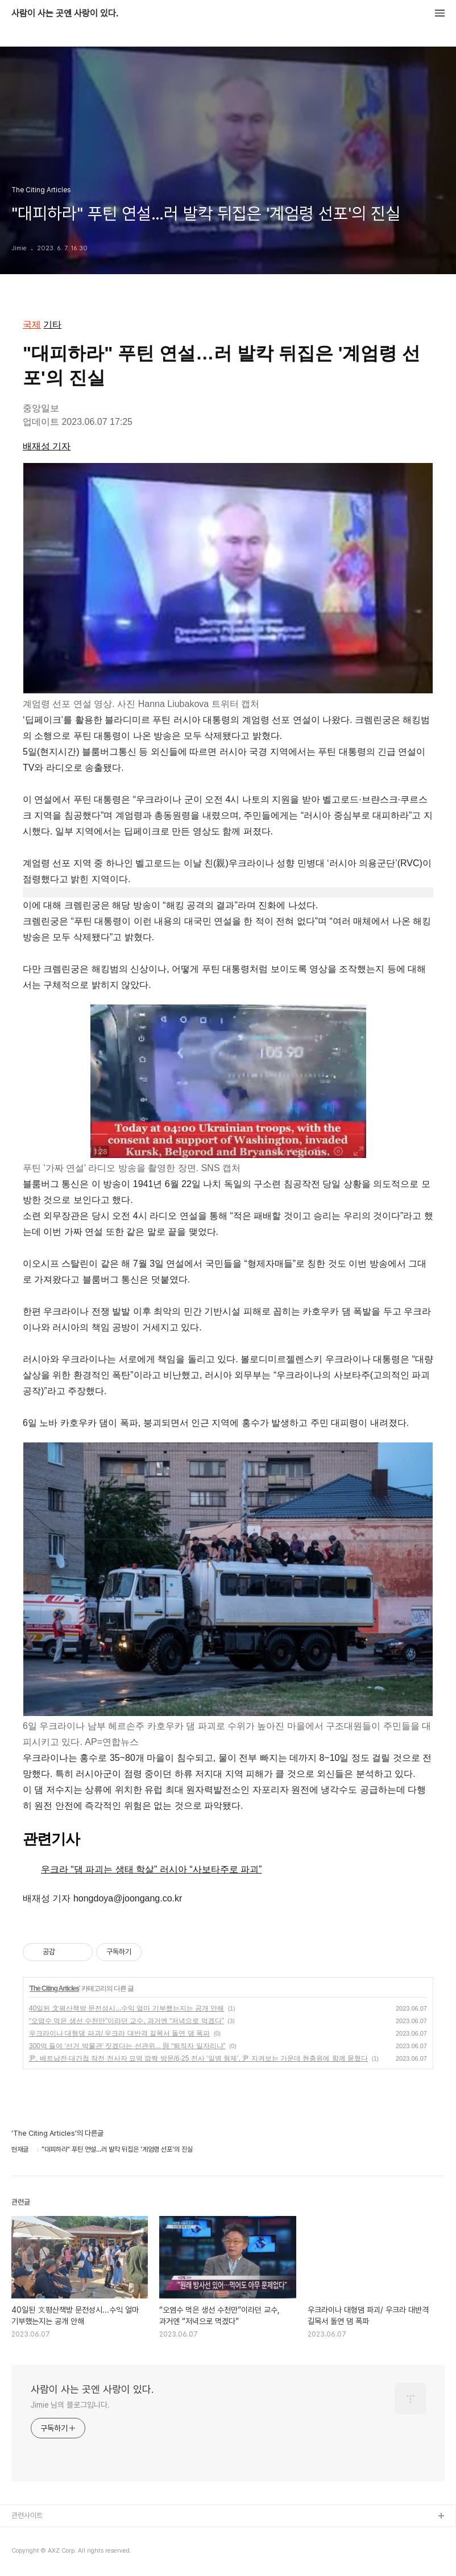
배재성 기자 (47, 446)
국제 (32, 324)
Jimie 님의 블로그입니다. (70, 2404)
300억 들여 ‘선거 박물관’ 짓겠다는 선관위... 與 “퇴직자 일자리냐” (127, 2046)
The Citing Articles (54, 1988)
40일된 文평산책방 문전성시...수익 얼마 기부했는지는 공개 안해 (126, 2008)
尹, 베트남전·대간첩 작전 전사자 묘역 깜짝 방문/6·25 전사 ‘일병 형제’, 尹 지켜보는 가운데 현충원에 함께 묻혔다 (198, 2058)
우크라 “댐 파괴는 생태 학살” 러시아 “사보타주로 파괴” (151, 1869)
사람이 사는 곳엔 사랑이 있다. (64, 14)
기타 (52, 324)
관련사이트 (27, 2515)
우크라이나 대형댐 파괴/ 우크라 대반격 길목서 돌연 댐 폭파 (119, 2033)
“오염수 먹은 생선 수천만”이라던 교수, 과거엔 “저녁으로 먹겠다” (126, 2021)
